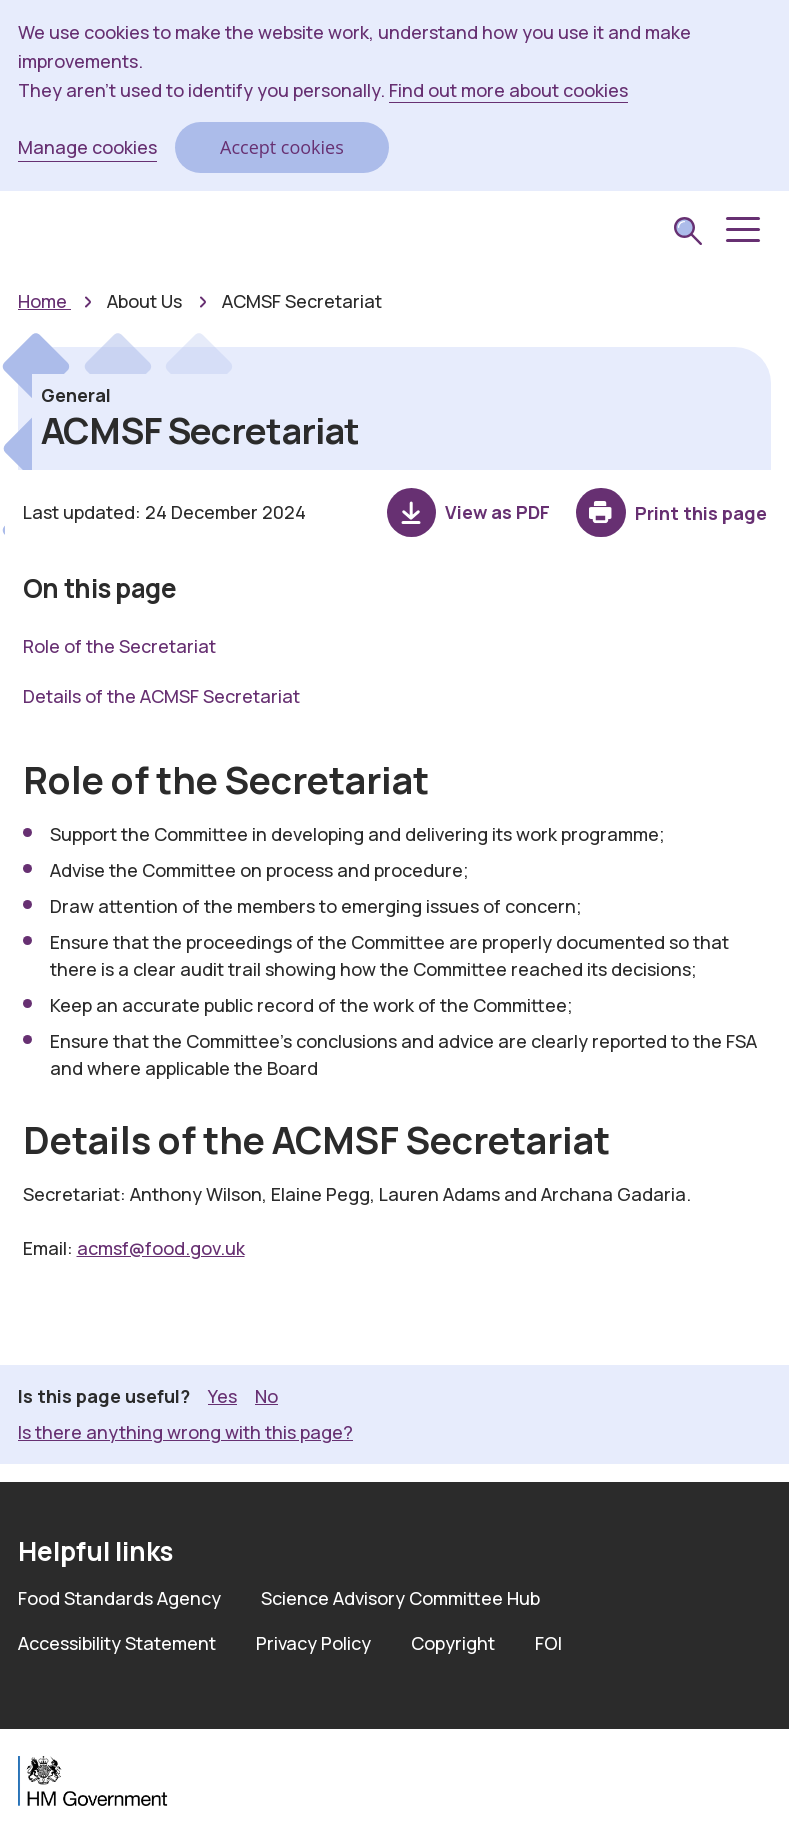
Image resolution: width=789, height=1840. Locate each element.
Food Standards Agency (119, 1598)
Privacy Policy (313, 1643)
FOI (548, 1643)
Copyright (453, 1643)
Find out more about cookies (508, 90)
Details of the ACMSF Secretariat (161, 696)
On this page (100, 588)
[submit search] (688, 233)
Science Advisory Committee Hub (400, 1598)
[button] (741, 230)
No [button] (266, 1395)
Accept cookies (282, 147)
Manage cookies (87, 147)
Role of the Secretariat (119, 646)
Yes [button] (222, 1395)
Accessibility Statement (117, 1643)
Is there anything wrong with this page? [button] (185, 1432)
